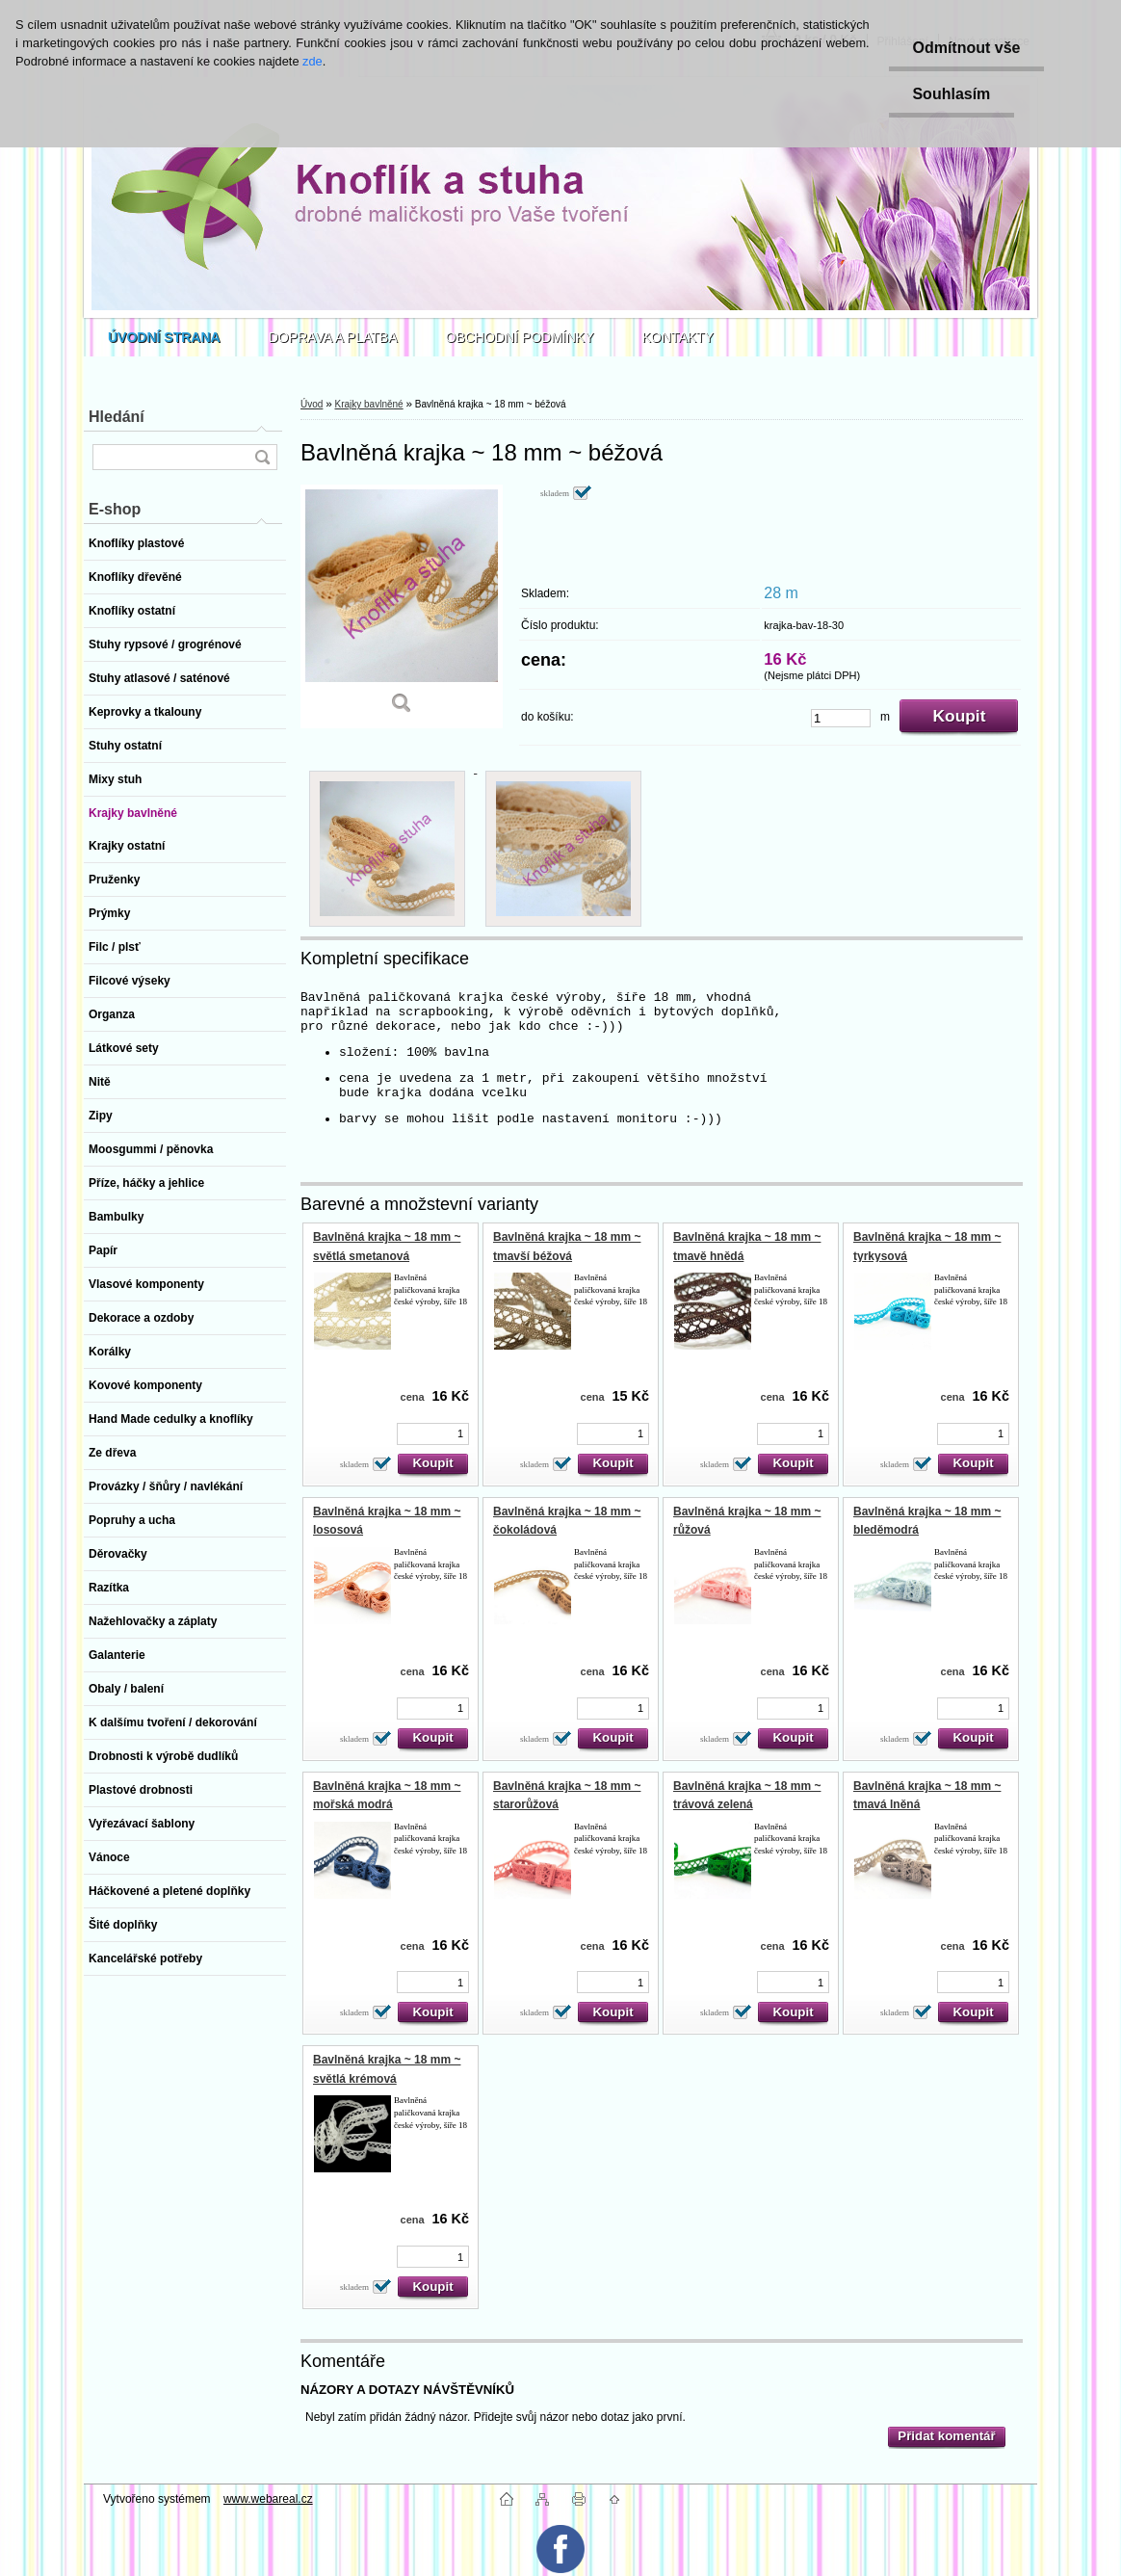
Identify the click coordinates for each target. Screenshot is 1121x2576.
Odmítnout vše (966, 47)
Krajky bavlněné (368, 404)
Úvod (311, 404)
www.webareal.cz (268, 2499)
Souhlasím (951, 94)
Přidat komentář (946, 2436)
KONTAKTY (678, 337)
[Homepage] (164, 337)
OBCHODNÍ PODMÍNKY (520, 337)
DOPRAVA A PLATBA (333, 337)
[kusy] (841, 718)
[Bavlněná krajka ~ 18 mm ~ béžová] (401, 606)
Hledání (116, 416)
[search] (262, 457)
